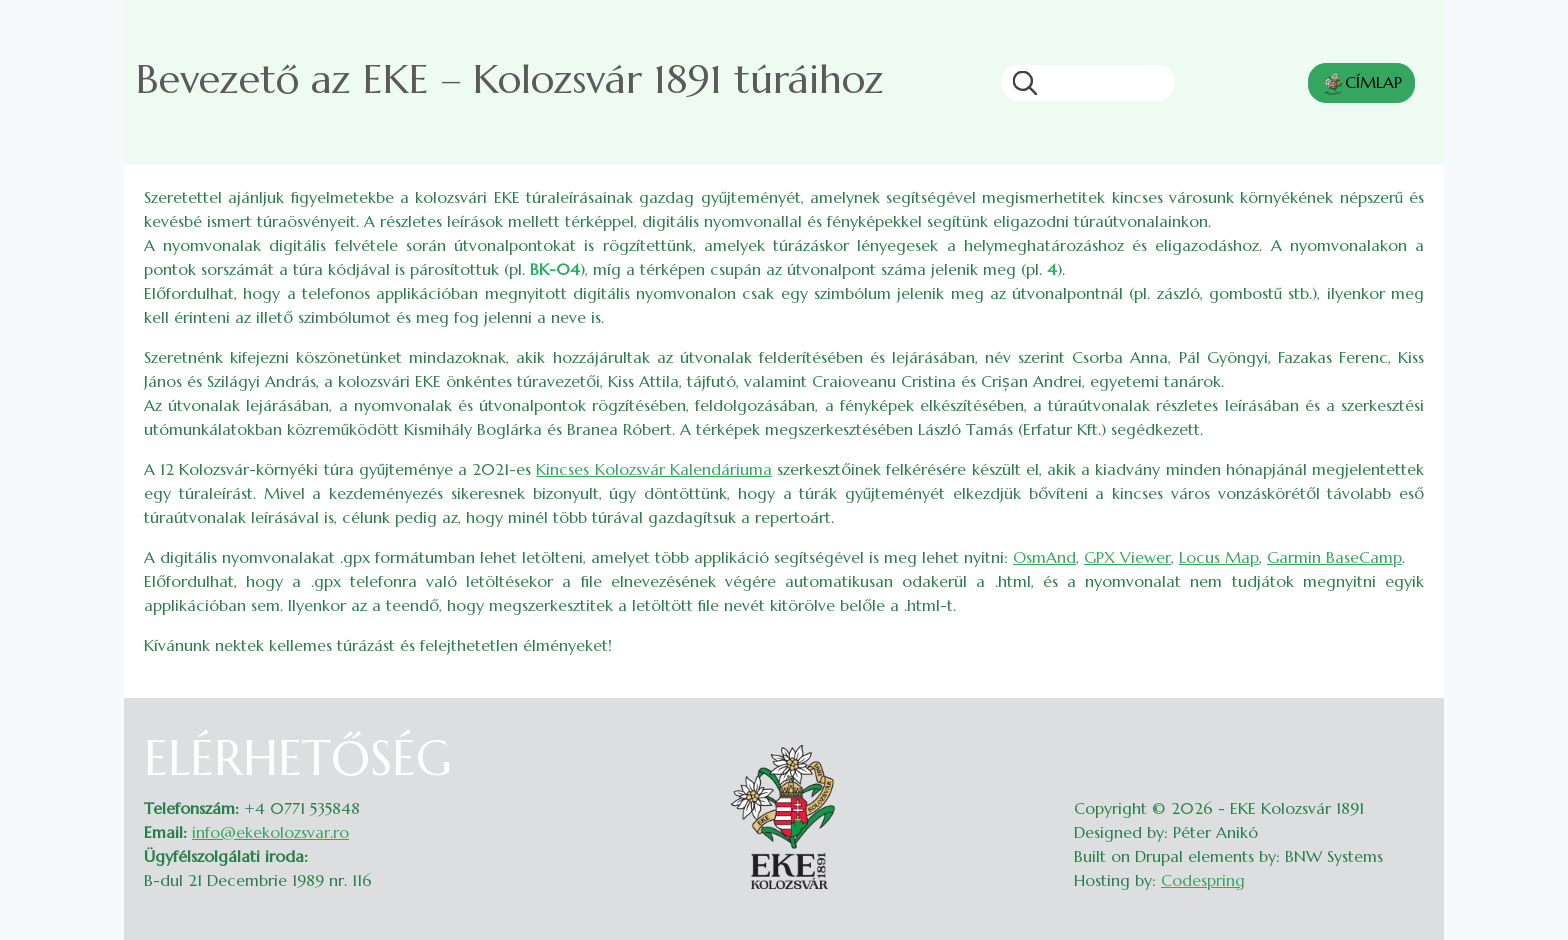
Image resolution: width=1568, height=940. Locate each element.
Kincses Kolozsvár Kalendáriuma (653, 469)
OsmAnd (1044, 557)
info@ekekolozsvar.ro (270, 832)
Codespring (1203, 880)
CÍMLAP (1361, 84)
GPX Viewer (1127, 557)
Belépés (1404, 742)
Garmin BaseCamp (1334, 557)
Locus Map (1219, 557)
